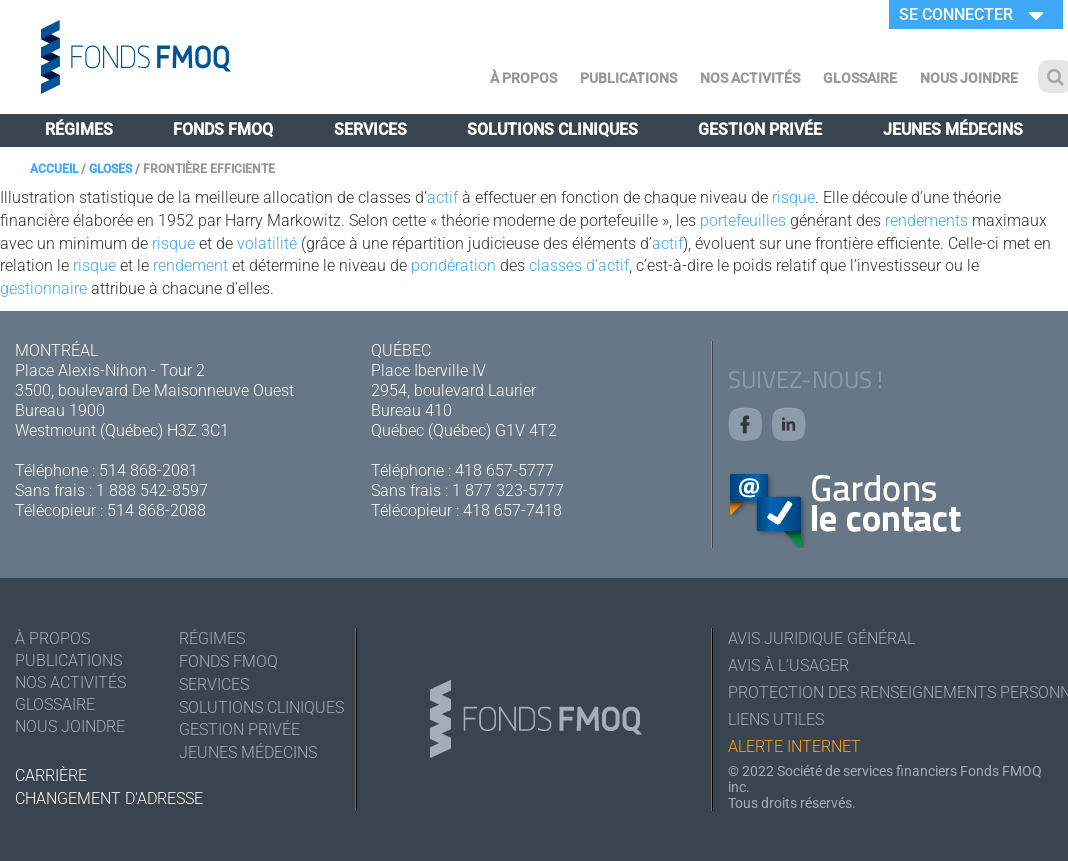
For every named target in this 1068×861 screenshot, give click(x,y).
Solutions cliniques (552, 129)
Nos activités (750, 78)
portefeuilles (743, 220)
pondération (453, 265)
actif (442, 197)
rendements (926, 220)
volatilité (267, 243)
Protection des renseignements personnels (890, 692)
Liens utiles (776, 719)
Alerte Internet (794, 746)
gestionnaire (43, 288)
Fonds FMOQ (223, 129)
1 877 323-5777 (508, 490)
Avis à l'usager (788, 665)
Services (370, 129)
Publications (628, 78)
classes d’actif (579, 265)
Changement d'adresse (109, 798)
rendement (190, 265)
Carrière (51, 775)
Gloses (110, 169)
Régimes (79, 129)
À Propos (523, 78)
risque (793, 197)
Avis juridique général (821, 638)
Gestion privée (760, 129)
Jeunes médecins (953, 129)
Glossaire (860, 78)
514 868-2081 (148, 470)
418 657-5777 (504, 470)
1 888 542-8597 (152, 490)
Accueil (54, 169)
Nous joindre (969, 78)
